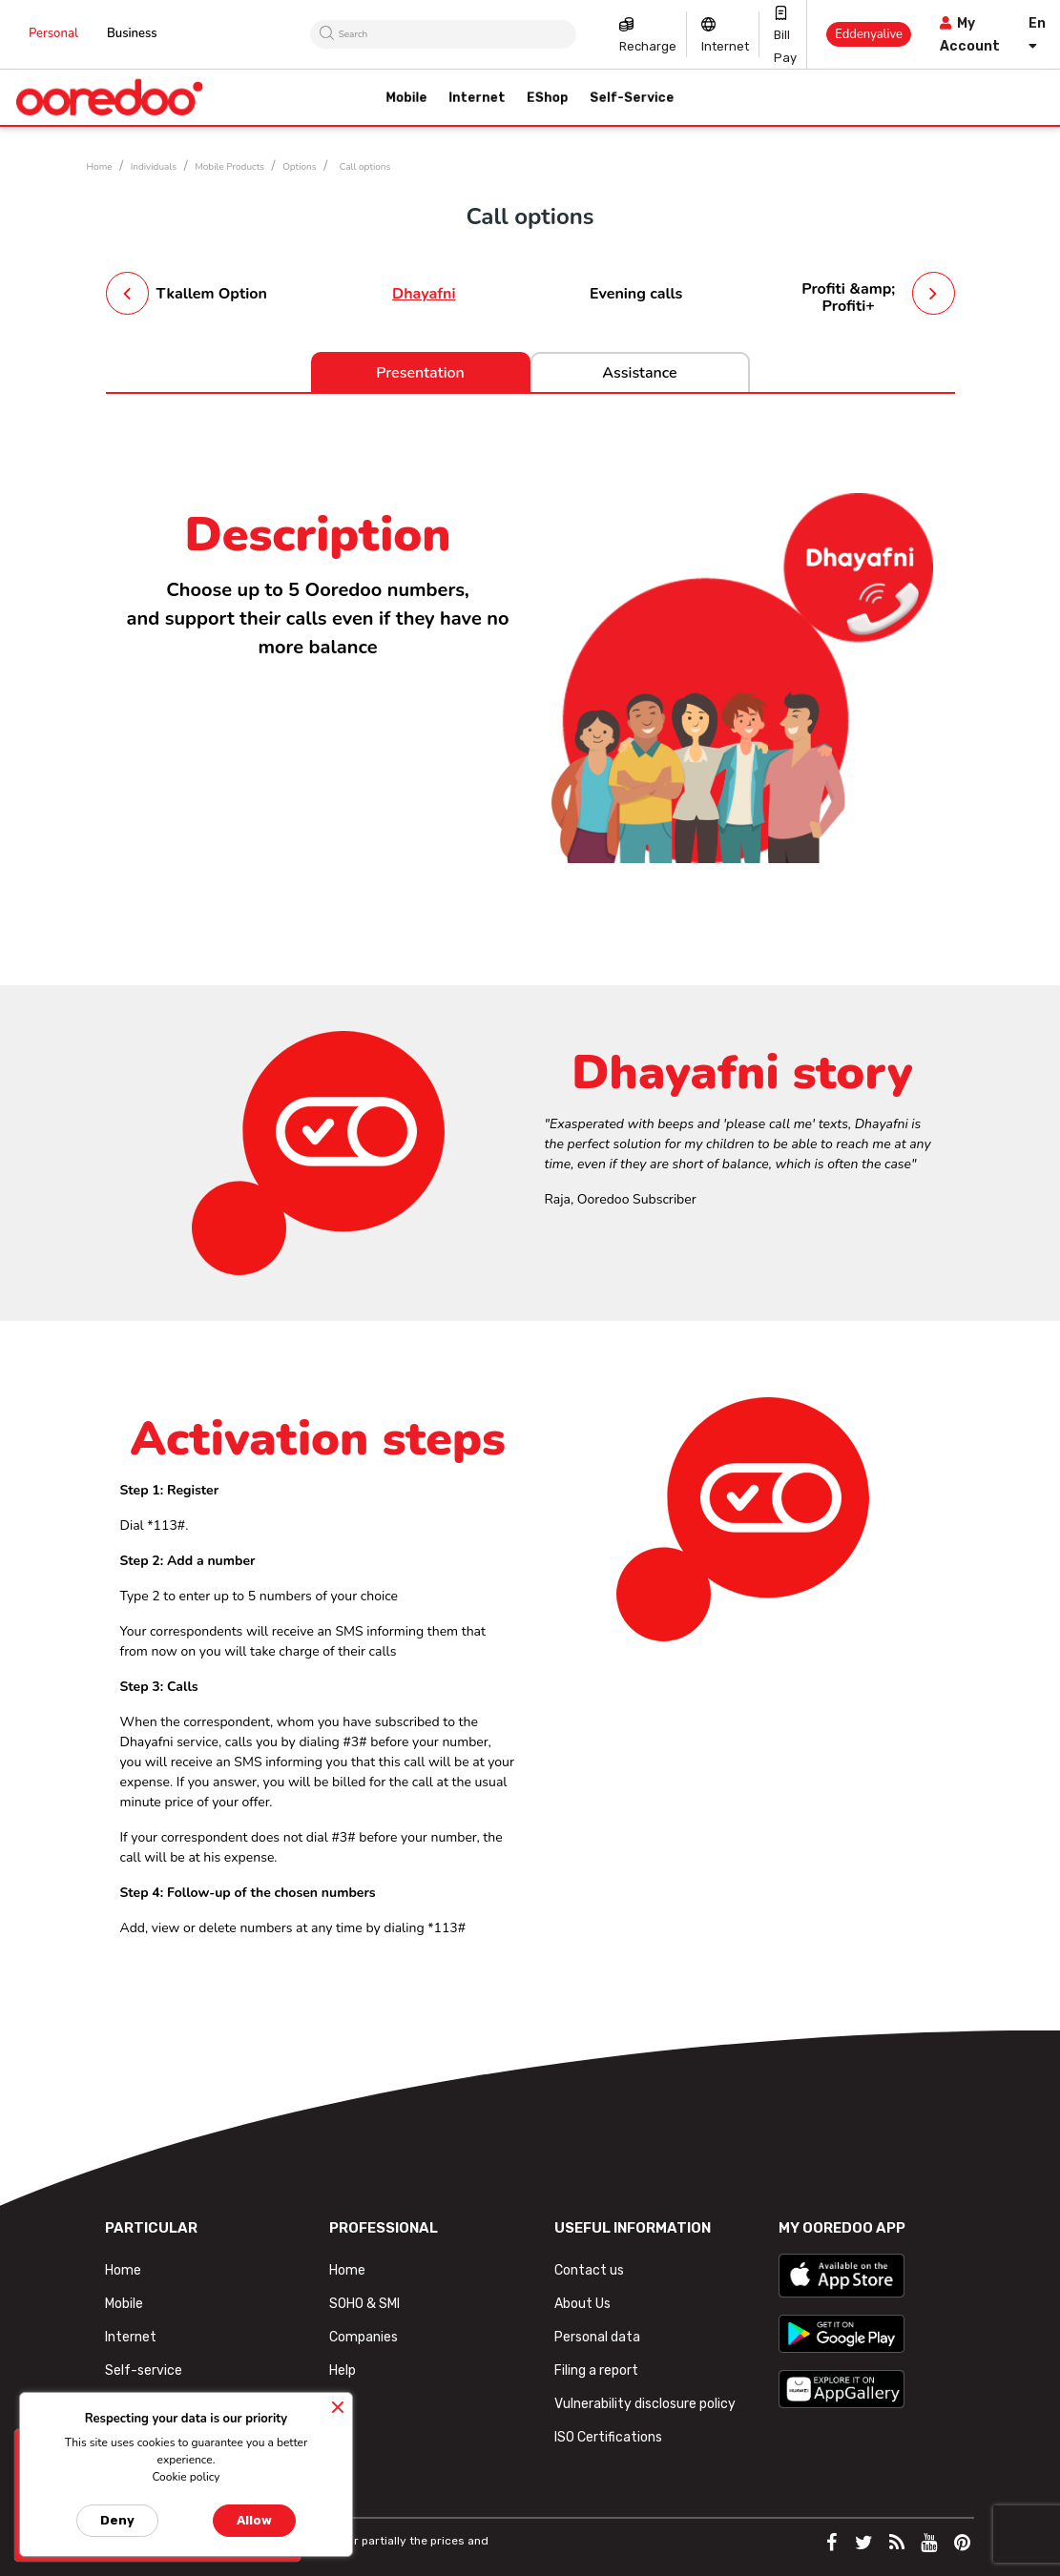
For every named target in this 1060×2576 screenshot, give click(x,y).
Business (132, 33)
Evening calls (636, 293)
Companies (363, 2337)
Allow (254, 2520)
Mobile (124, 2304)
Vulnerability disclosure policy (645, 2404)
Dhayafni (424, 293)
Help (342, 2370)
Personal (53, 33)
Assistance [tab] (639, 372)
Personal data (597, 2337)
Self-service (143, 2370)
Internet (725, 46)
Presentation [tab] (420, 372)
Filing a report (596, 2370)
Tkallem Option (211, 293)
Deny (117, 2520)
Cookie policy (185, 2476)
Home (123, 2270)
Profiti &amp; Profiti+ (848, 297)
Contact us (589, 2270)
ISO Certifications (608, 2437)
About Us (582, 2304)
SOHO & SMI (364, 2304)
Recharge (647, 46)
